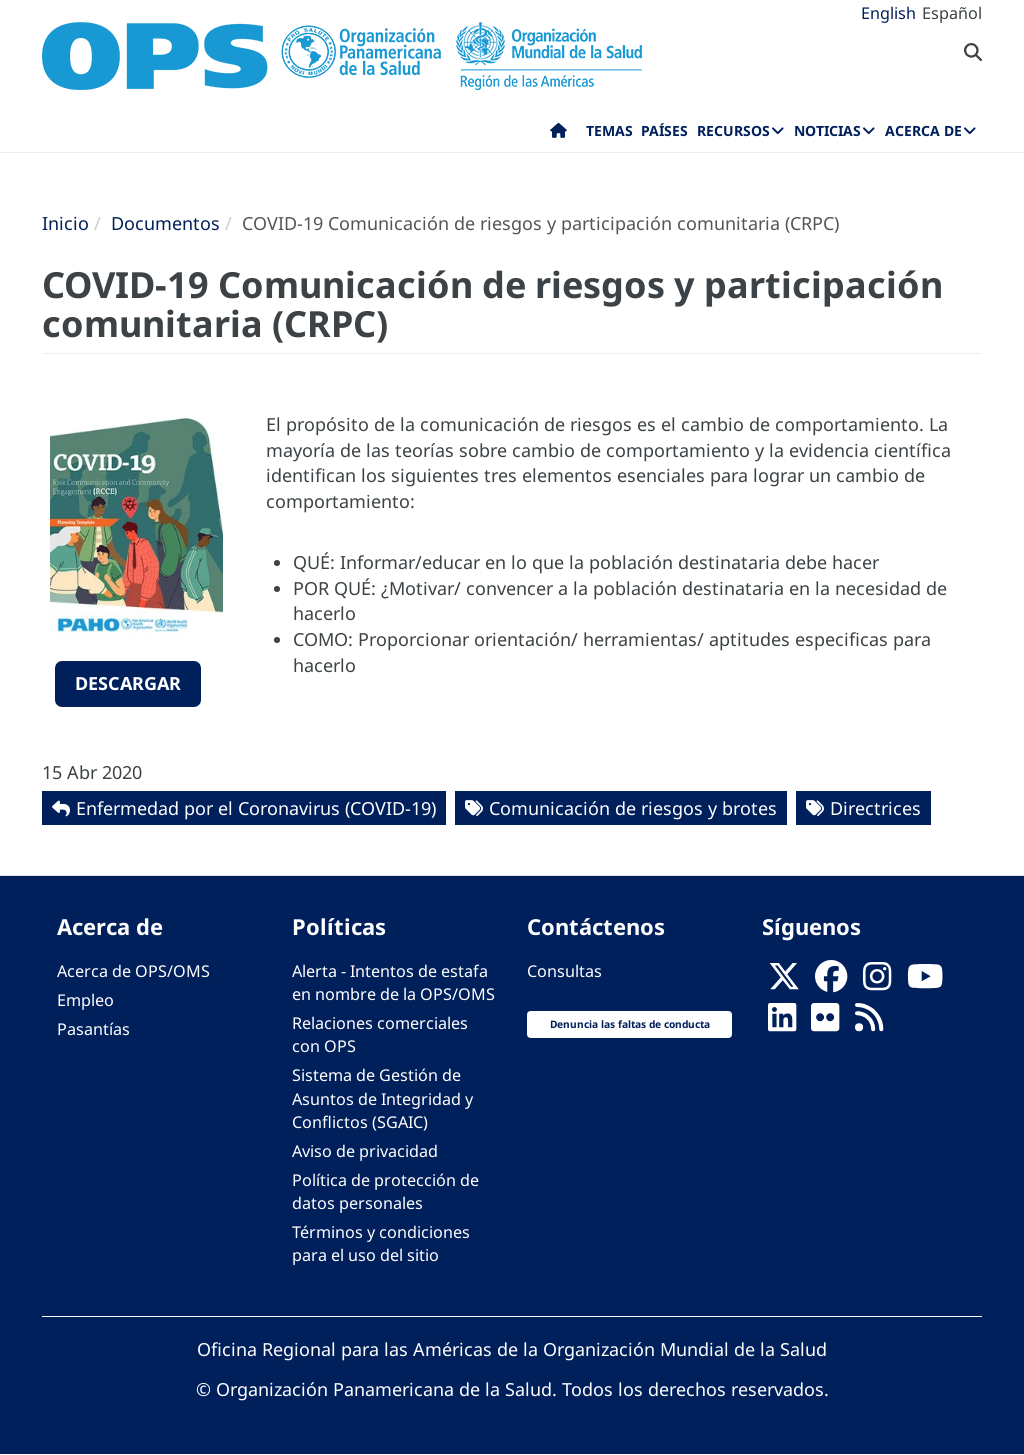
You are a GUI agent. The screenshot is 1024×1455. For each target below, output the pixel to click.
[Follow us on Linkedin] (782, 1023)
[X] (784, 983)
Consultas (564, 971)
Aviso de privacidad (365, 1151)
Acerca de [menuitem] (923, 130)
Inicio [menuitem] (558, 135)
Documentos (165, 223)
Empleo (85, 1000)
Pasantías (93, 1029)
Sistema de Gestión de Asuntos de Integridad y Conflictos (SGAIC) (382, 1098)
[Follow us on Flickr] (825, 1023)
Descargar (128, 683)
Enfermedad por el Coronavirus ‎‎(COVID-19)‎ (256, 808)
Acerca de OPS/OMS (133, 971)
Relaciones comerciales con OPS (380, 1034)
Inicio (65, 223)
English (888, 13)
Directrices (875, 808)
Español (952, 13)
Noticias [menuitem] (827, 130)
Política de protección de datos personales (385, 1191)
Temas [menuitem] (609, 130)
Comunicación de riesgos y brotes (633, 808)
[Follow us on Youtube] (925, 983)
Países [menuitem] (664, 130)
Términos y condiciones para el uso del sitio (381, 1243)
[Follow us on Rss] (869, 1023)
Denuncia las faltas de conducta (630, 1024)
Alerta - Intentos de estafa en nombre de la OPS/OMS (393, 982)
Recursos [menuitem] (733, 130)
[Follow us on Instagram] (877, 983)
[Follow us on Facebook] (831, 983)
